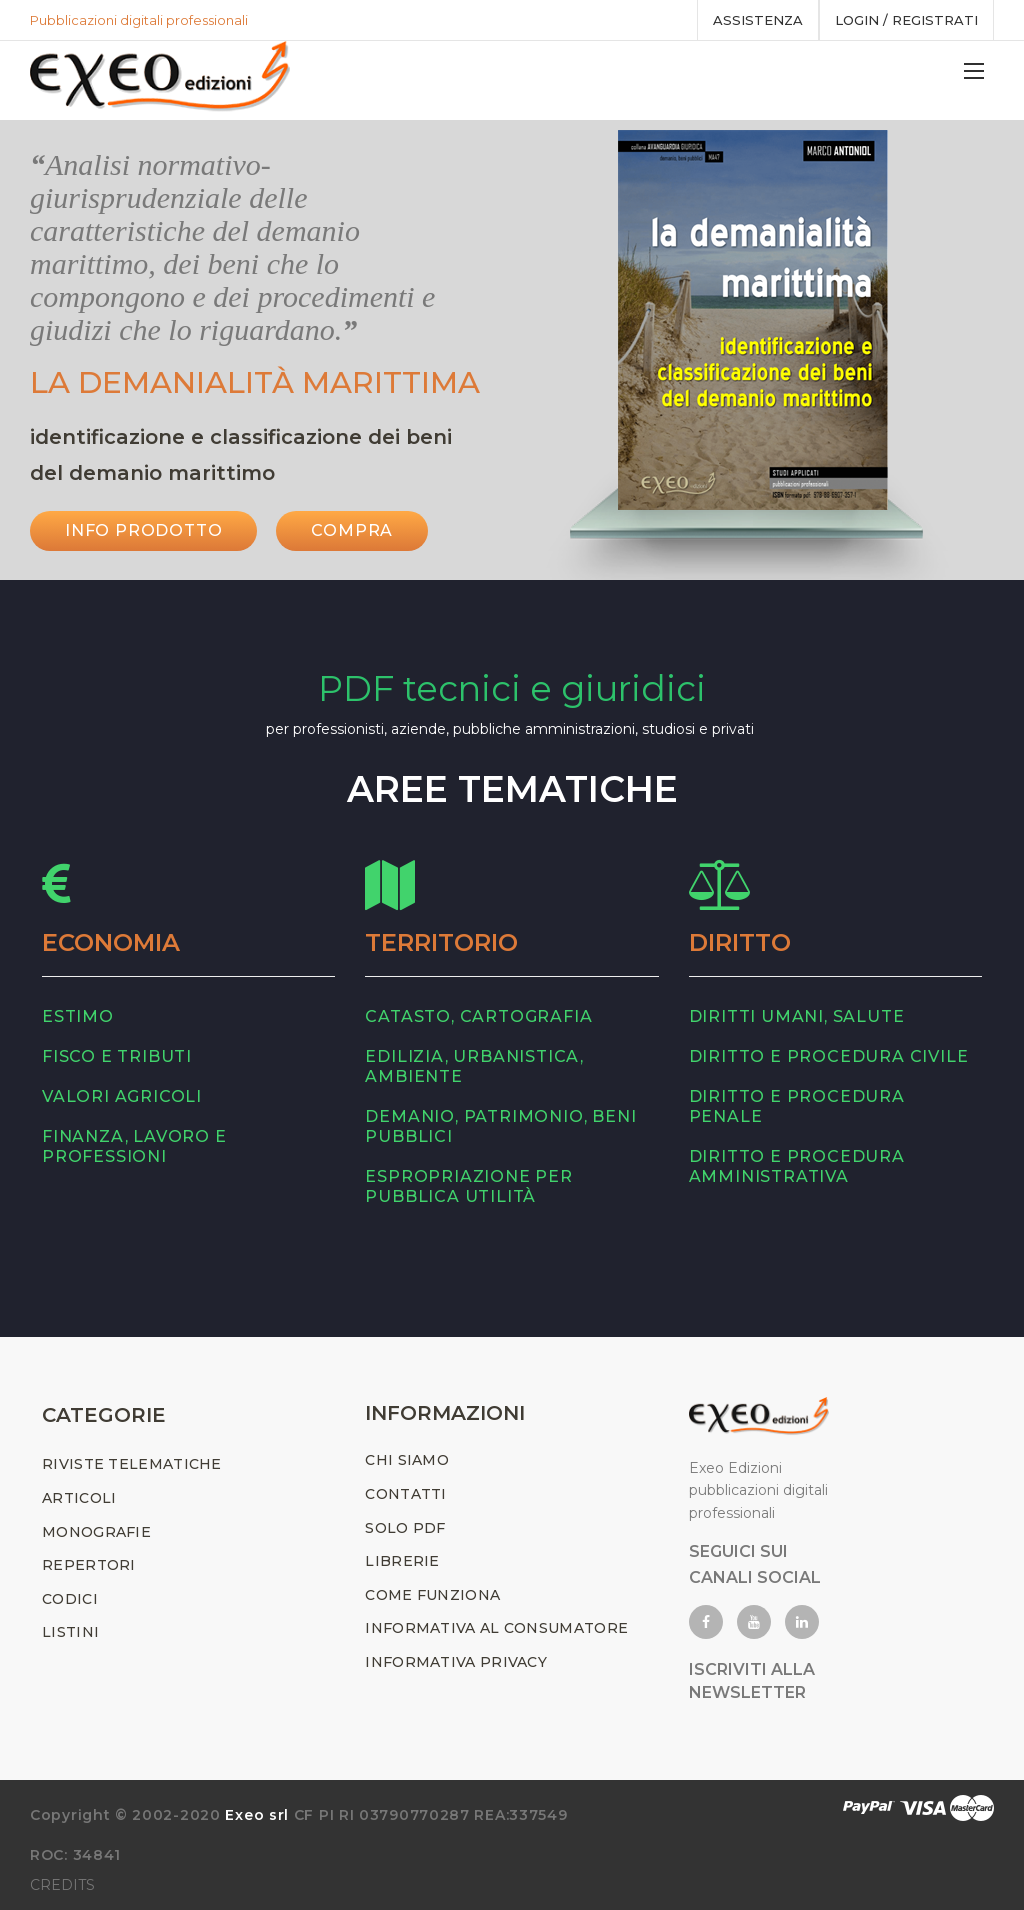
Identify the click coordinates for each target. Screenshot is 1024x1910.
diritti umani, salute (797, 1016)
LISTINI (70, 1632)
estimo (78, 1016)
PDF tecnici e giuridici (512, 688)
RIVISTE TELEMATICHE (132, 1464)
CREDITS (62, 1885)
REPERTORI (89, 1565)
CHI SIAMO (407, 1460)
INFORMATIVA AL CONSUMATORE (496, 1628)
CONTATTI (405, 1494)
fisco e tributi (117, 1056)
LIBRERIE (402, 1561)
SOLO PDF (405, 1528)
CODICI (70, 1599)
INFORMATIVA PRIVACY (456, 1662)
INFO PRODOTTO (143, 530)
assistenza (758, 20)
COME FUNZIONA (432, 1595)
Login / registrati (906, 20)
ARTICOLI (79, 1498)
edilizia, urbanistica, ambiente (474, 1066)
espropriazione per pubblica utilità (468, 1186)
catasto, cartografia (478, 1016)
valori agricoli (122, 1096)
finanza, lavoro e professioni (134, 1146)
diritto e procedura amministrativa (797, 1166)
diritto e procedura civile (829, 1056)
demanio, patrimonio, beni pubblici (500, 1126)
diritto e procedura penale (797, 1106)
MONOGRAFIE (96, 1532)
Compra (352, 530)
